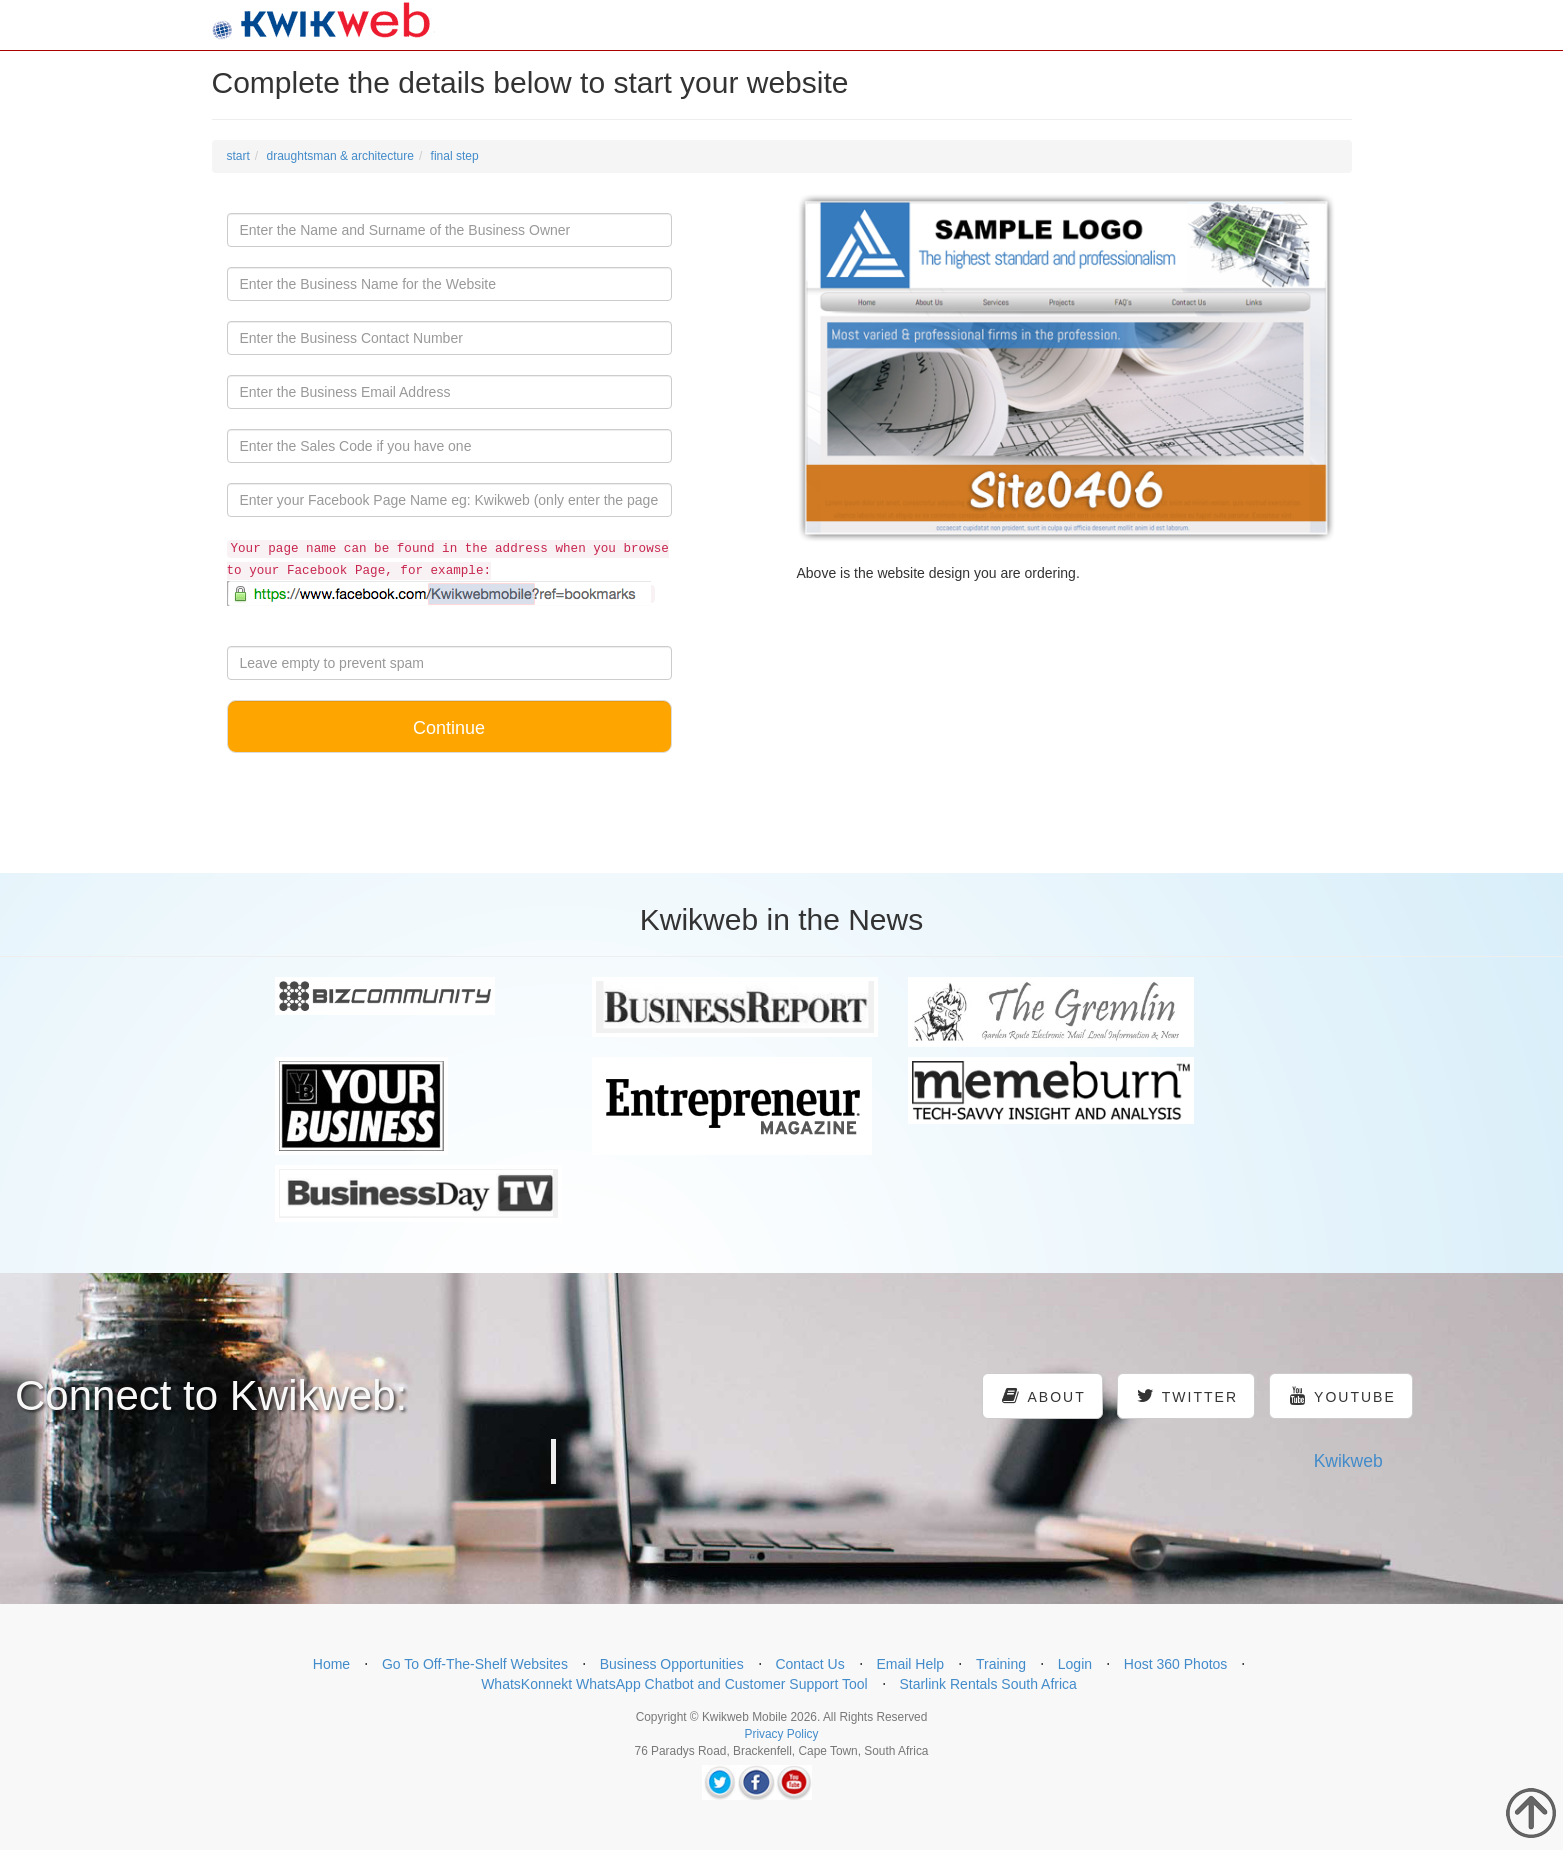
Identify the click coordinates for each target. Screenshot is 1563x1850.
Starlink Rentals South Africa (987, 1684)
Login (1075, 1664)
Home (331, 1664)
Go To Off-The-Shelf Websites (475, 1664)
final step (455, 156)
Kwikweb (1348, 1461)
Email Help (910, 1664)
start (238, 156)
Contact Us (809, 1664)
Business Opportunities (672, 1664)
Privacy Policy (781, 1734)
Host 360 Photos (1176, 1664)
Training (1001, 1664)
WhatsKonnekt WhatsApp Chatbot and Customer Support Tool (674, 1684)
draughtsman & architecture (340, 156)
